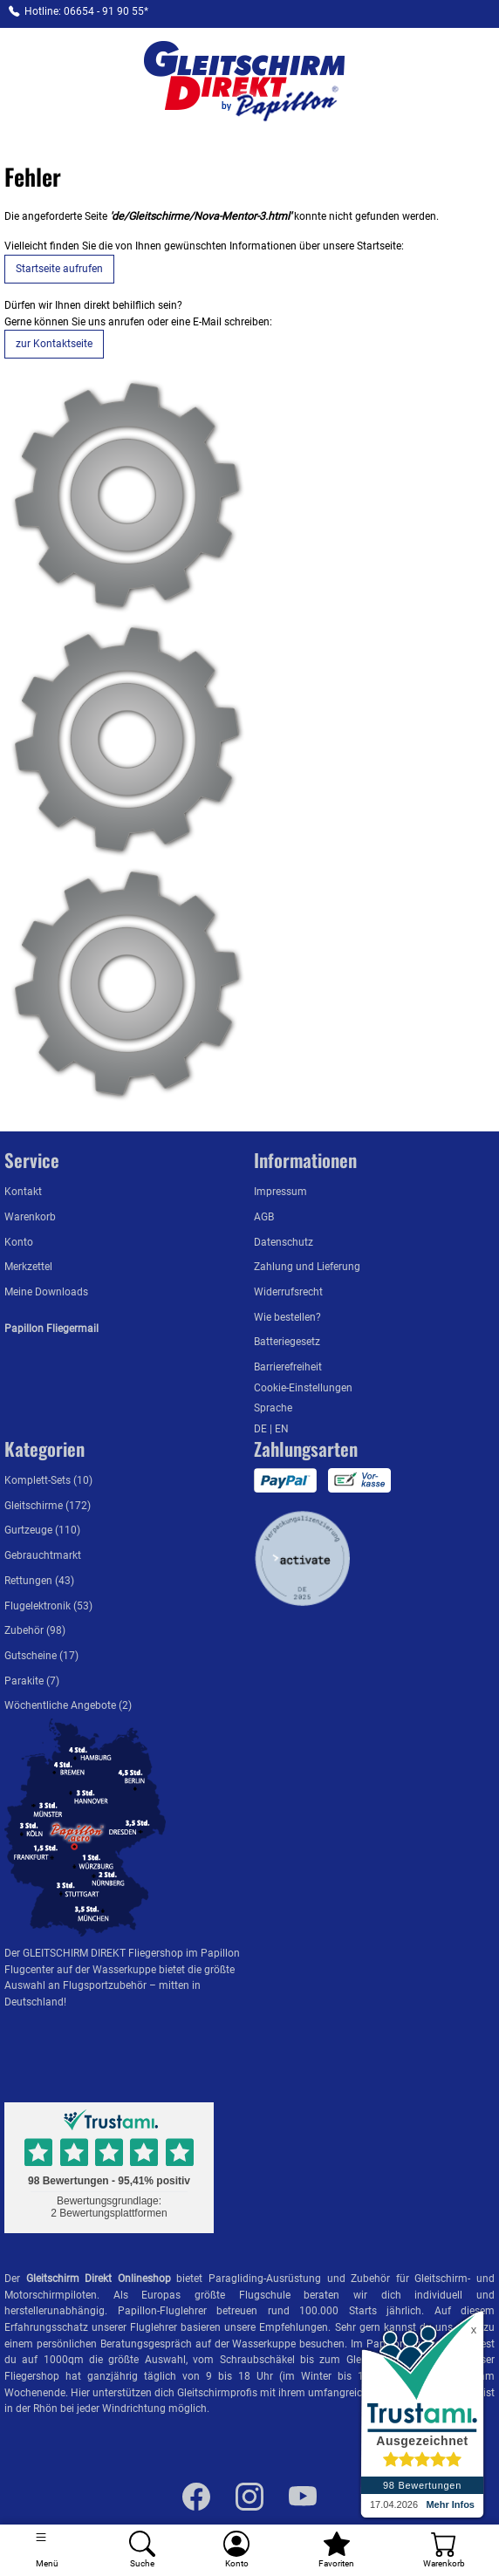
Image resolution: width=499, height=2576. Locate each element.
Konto (18, 1241)
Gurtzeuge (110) (42, 1529)
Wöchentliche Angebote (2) (68, 1705)
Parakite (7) (31, 1680)
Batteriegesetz (287, 1341)
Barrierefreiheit (288, 1366)
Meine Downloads (46, 1291)
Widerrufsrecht (288, 1291)
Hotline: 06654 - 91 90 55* (86, 11)
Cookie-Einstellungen (303, 1387)
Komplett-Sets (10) (48, 1479)
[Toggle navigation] (47, 2550)
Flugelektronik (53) (48, 1605)
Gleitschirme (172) (47, 1505)
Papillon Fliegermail (51, 1328)
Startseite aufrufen (59, 268)
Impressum (280, 1191)
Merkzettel (28, 1266)
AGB (264, 1216)
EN (282, 1428)
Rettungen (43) (39, 1580)
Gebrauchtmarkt (42, 1554)
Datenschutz (283, 1241)
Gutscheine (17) (41, 1655)
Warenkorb (30, 1216)
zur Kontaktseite (54, 343)
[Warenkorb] (443, 2550)
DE (262, 1428)
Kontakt (23, 1191)
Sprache (273, 1407)
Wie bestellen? (287, 1316)
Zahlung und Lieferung (307, 1266)
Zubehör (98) (34, 1629)
